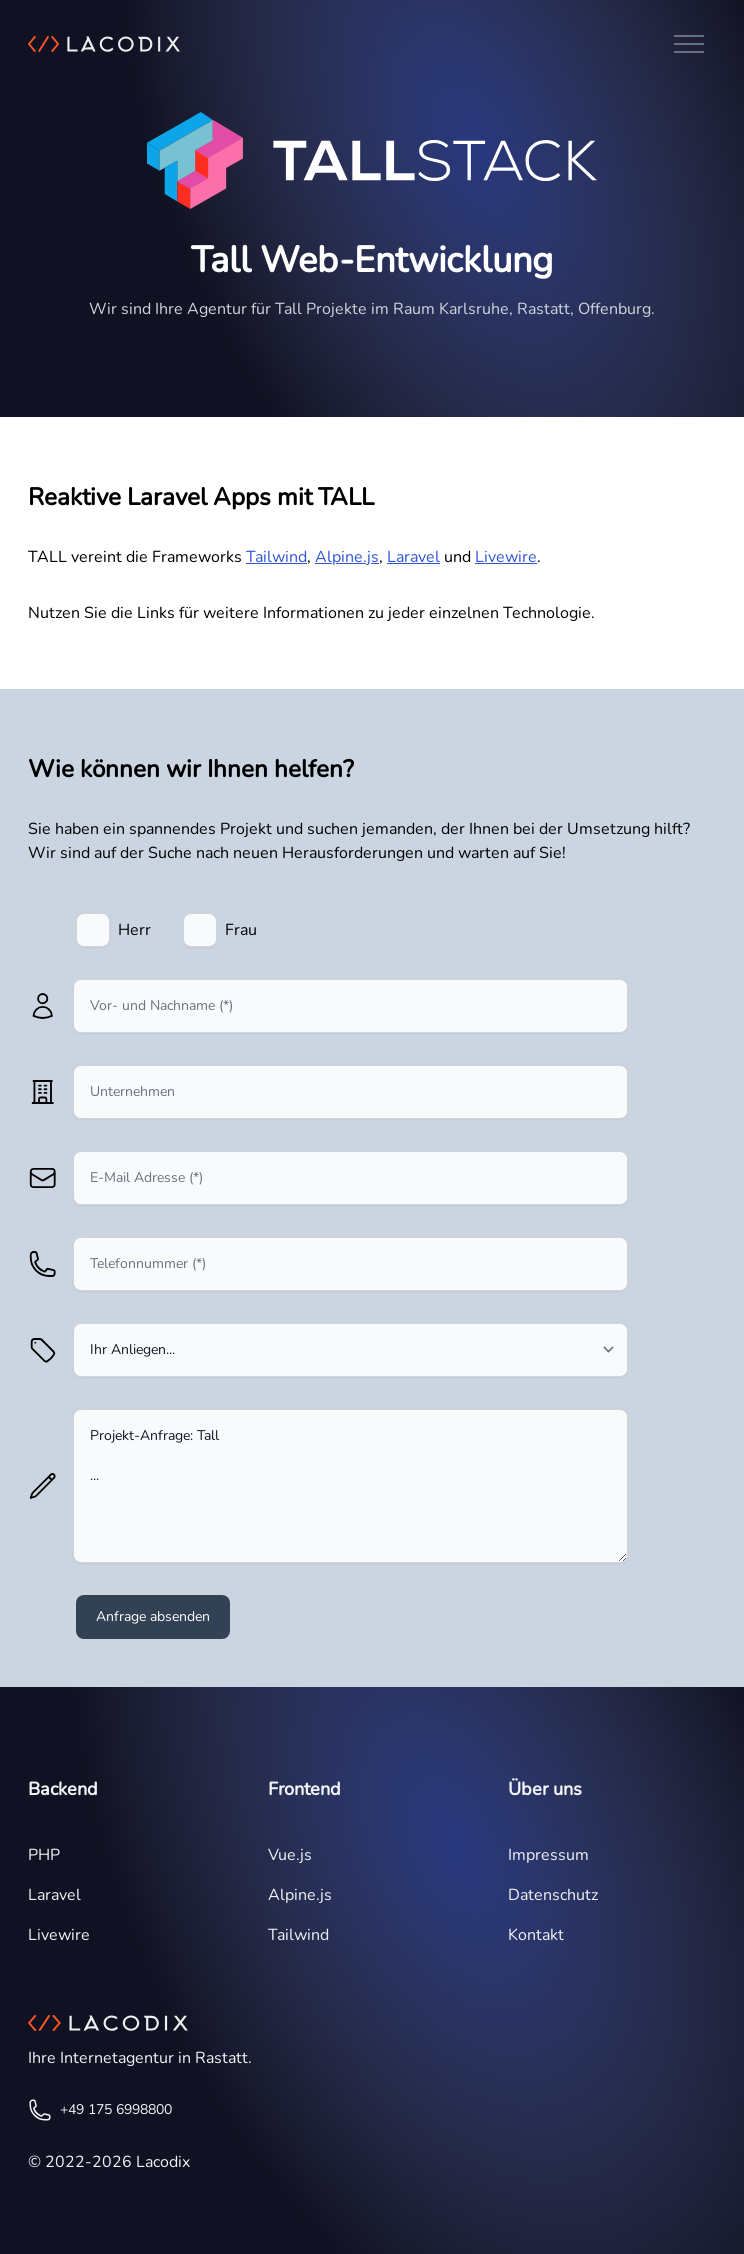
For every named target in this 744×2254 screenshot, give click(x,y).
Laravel (413, 557)
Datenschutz (553, 1895)
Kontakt (536, 1935)
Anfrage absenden (153, 1616)
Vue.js (290, 1855)
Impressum (548, 1855)
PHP (44, 1855)
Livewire (506, 557)
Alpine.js (347, 557)
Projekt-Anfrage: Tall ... (350, 1486)
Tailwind (276, 557)
